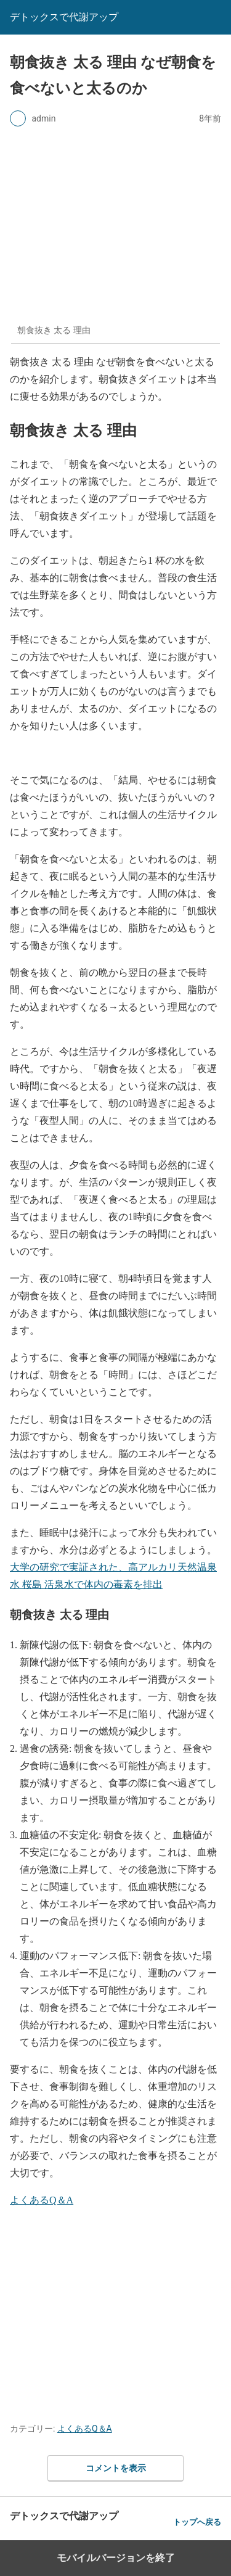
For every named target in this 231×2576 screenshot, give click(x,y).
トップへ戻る (197, 2522)
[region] (115, 2311)
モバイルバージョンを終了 (116, 2558)
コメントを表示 (116, 2468)
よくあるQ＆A (41, 2200)
